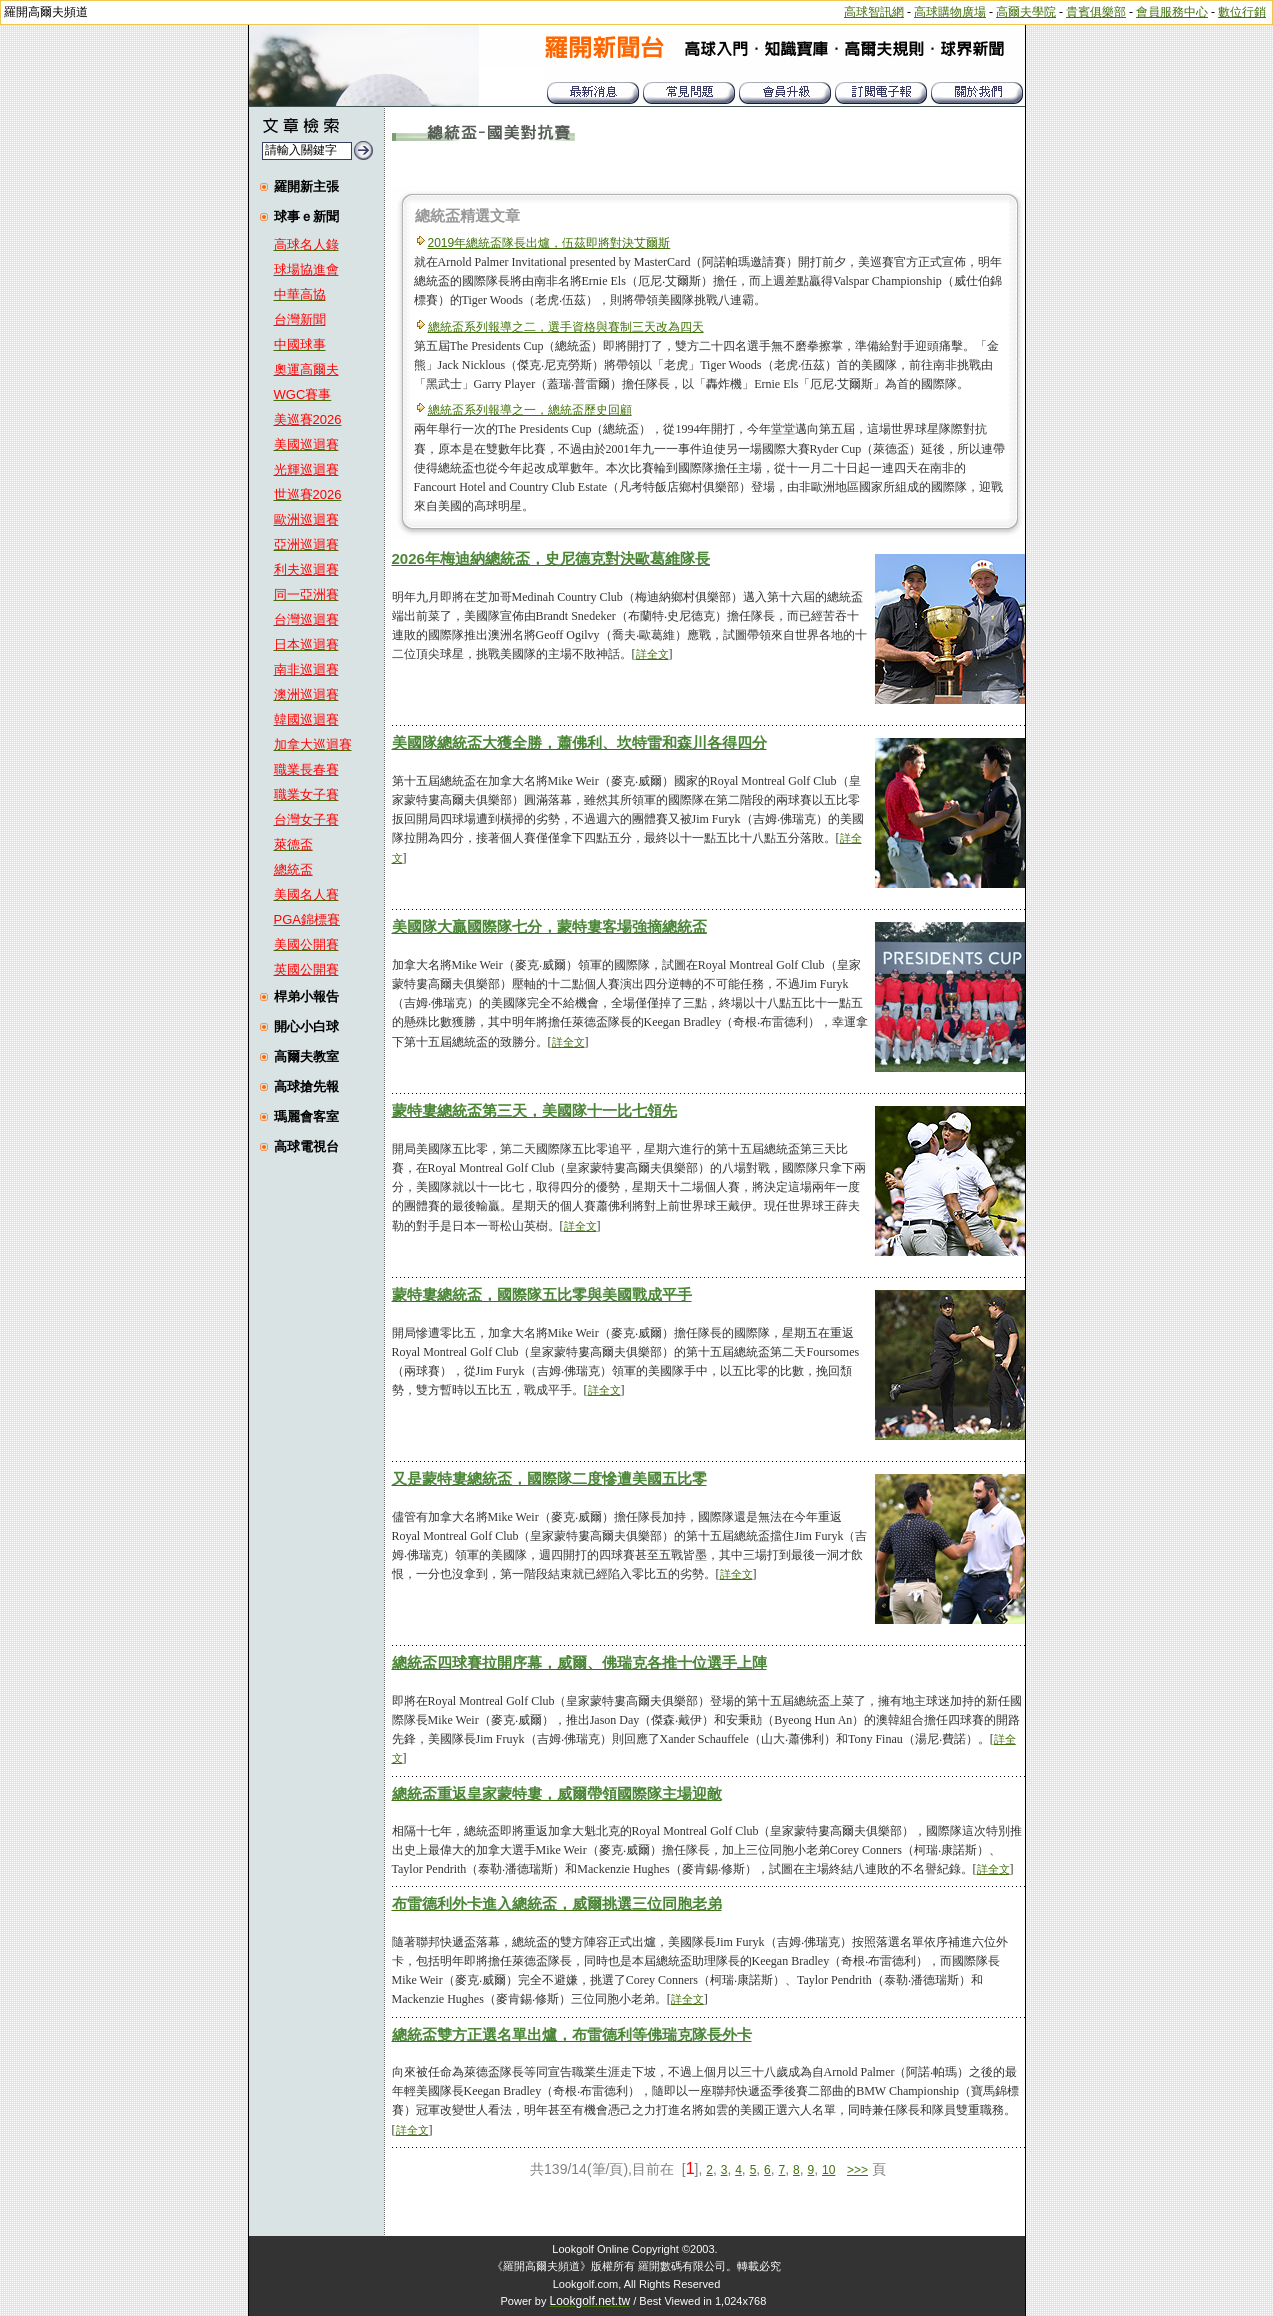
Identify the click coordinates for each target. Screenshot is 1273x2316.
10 (828, 2170)
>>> (857, 2170)
